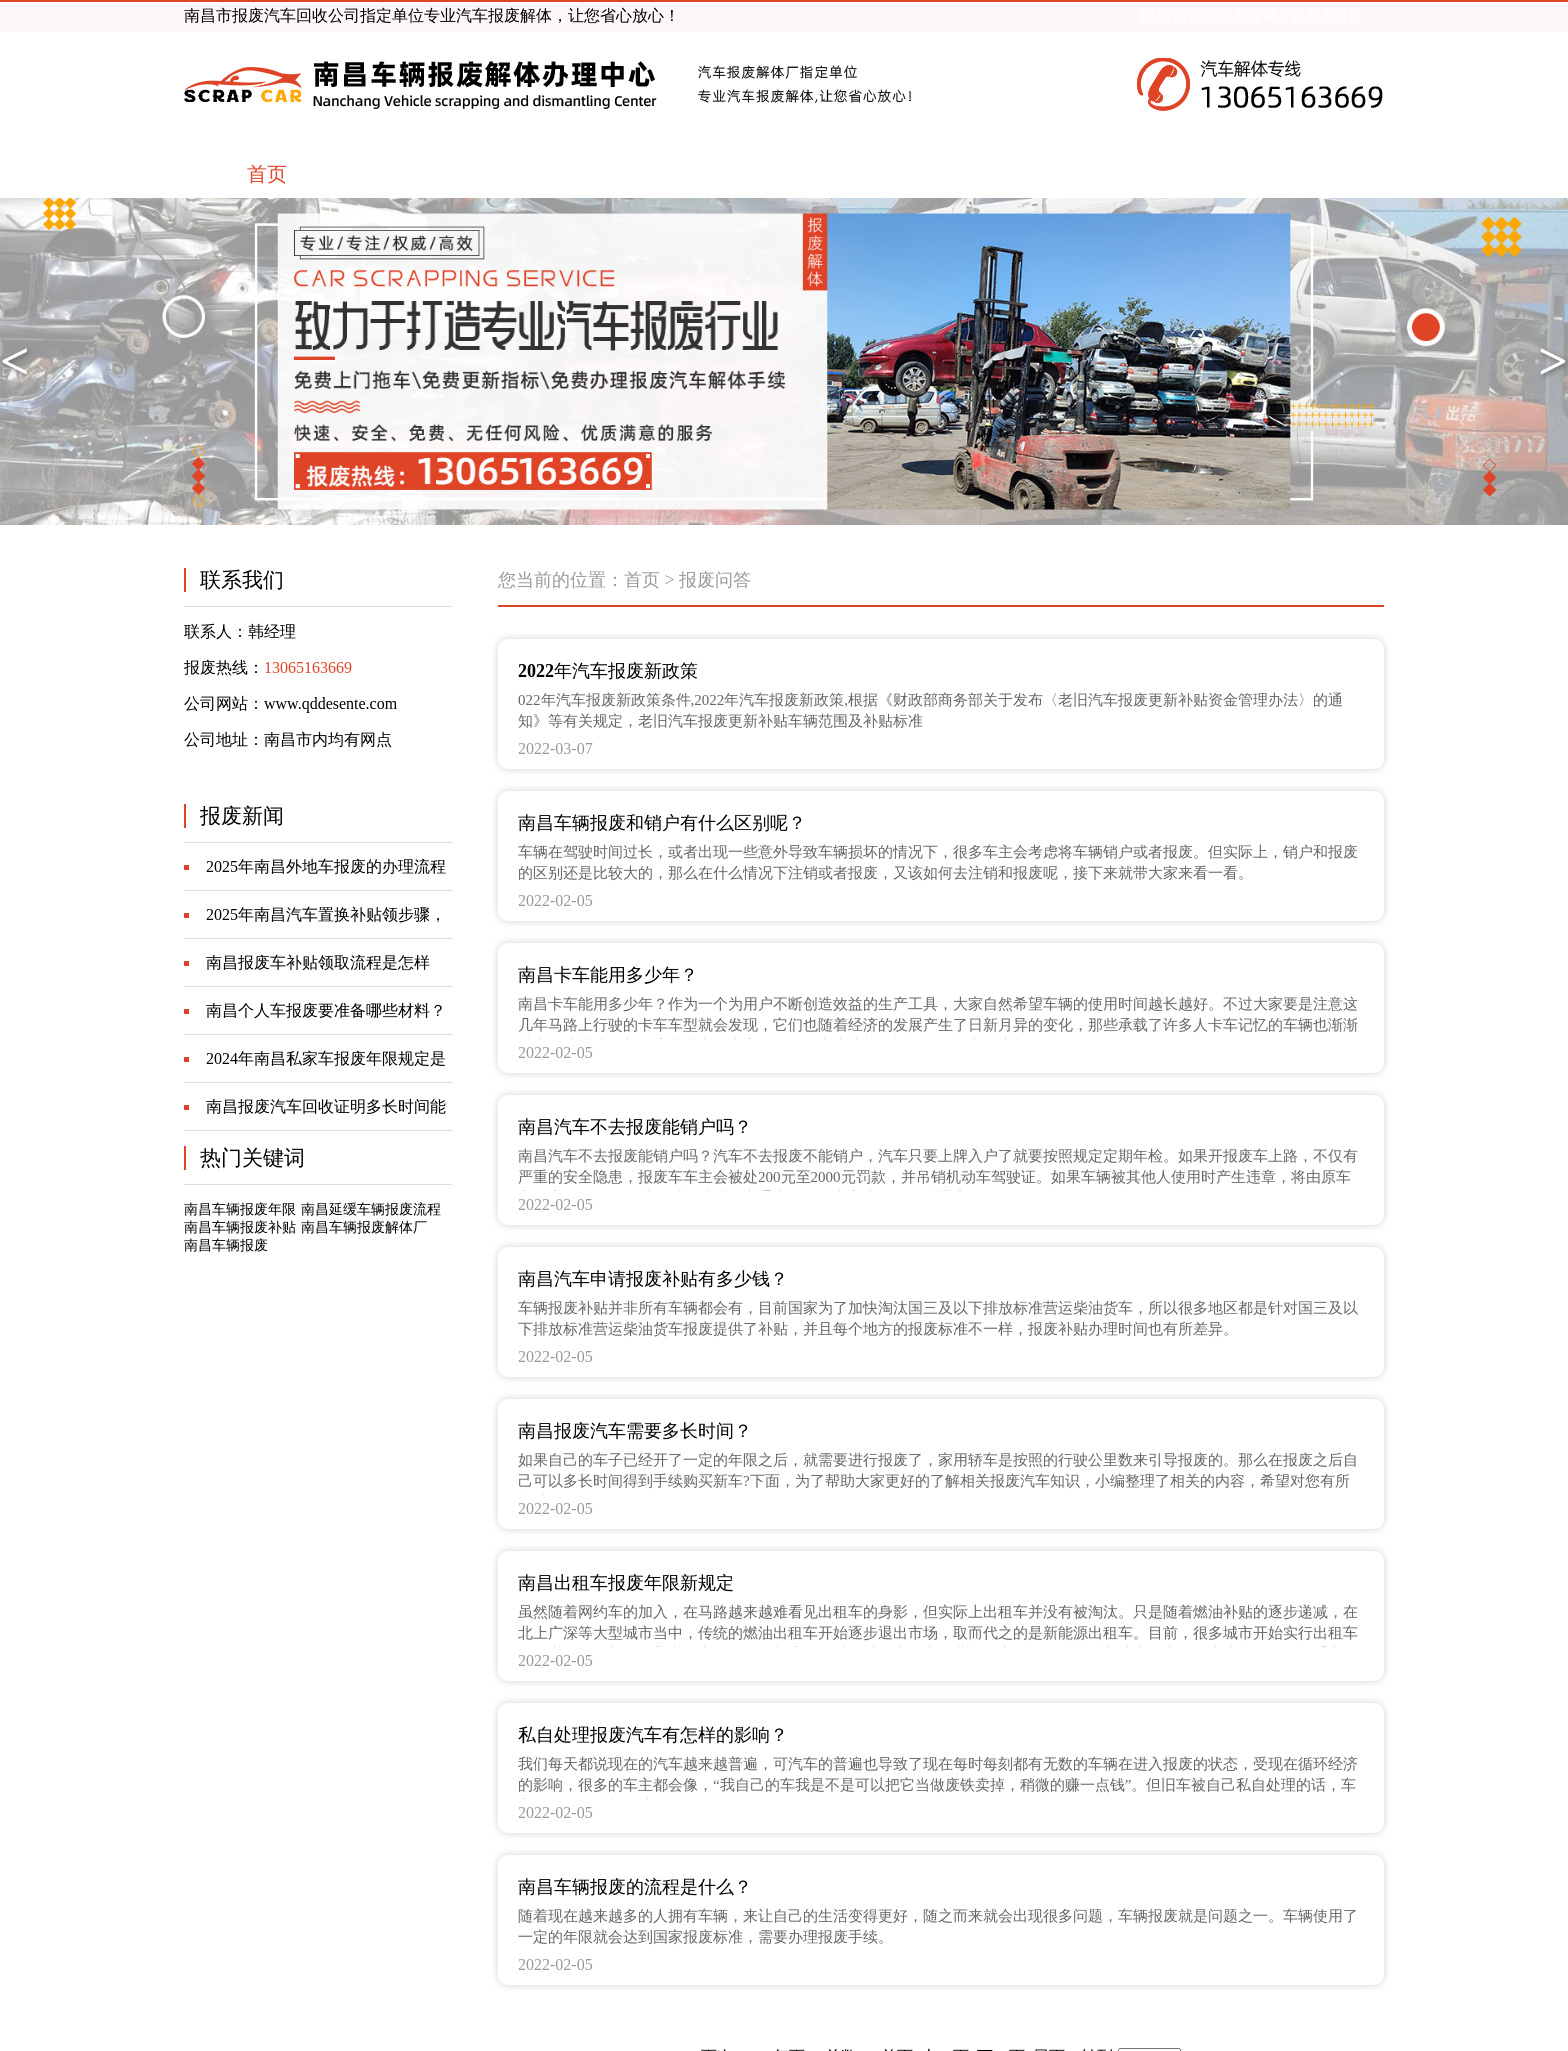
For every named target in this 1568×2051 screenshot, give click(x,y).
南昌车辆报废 (226, 1245)
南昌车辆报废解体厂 (364, 1227)
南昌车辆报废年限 (240, 1209)
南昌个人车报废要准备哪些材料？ (326, 1010)
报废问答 (715, 580)
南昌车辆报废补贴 (240, 1227)
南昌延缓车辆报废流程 (371, 1209)
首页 (642, 580)
